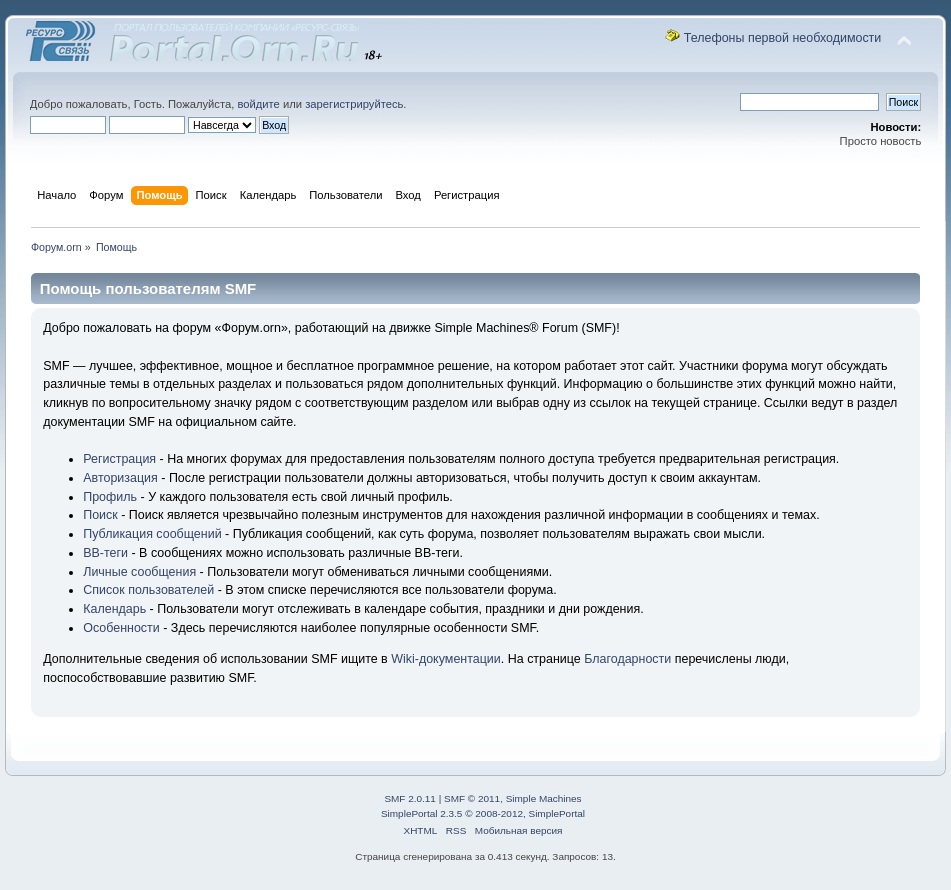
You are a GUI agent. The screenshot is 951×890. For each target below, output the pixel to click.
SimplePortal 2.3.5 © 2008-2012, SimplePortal (483, 813)
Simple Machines (544, 798)
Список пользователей (148, 590)
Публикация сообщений (152, 534)
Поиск (100, 515)
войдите (258, 104)
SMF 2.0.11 (410, 798)
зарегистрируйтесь (354, 104)
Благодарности (627, 659)
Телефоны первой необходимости (783, 38)
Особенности (121, 628)
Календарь (114, 609)
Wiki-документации (446, 659)
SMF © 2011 (472, 798)
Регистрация (119, 459)
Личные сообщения (139, 572)
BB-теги (105, 553)
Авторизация (120, 478)
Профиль (110, 497)
